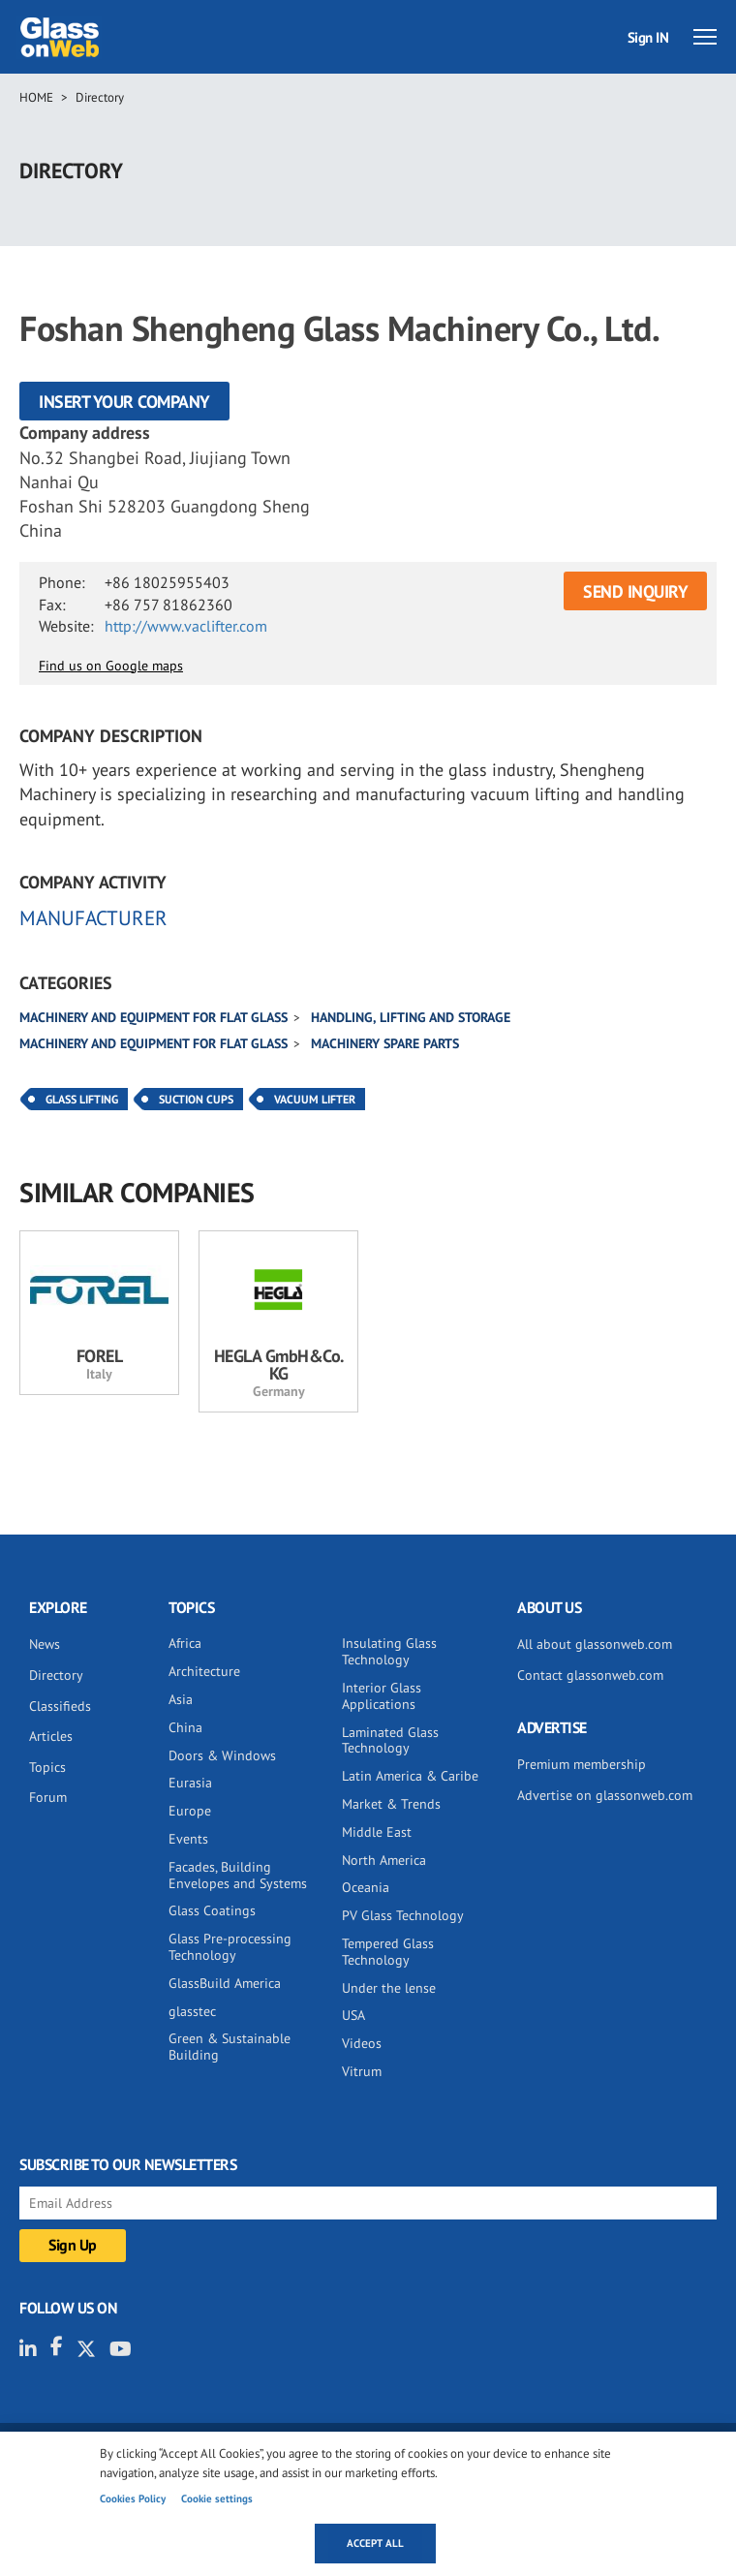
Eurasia (190, 1782)
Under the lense (389, 1988)
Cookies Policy (133, 2498)
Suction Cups (196, 1099)
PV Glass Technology (403, 1915)
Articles (51, 1736)
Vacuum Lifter (314, 1099)
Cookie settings (217, 2498)
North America (384, 1860)
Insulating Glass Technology (389, 1651)
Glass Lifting (82, 1099)
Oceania (365, 1887)
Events (188, 1838)
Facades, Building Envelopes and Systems (238, 1875)
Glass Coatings (212, 1910)
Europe (190, 1810)
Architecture (204, 1671)
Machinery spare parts (385, 1043)
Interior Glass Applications (381, 1696)
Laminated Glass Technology (390, 1740)
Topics (47, 1767)
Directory (100, 97)
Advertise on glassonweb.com (604, 1795)
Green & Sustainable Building (230, 2047)
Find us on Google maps (111, 665)
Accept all (375, 2543)
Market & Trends (391, 1804)
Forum (48, 1797)
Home (36, 97)
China (185, 1727)
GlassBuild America (225, 1983)
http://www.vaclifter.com (186, 626)
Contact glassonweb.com (590, 1675)
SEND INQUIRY (635, 591)
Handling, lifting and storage (410, 1017)
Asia (181, 1699)
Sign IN (648, 37)
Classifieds (60, 1706)
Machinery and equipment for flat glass (153, 1017)
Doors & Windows (222, 1755)
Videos (362, 2043)
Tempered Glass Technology (388, 1952)
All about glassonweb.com (594, 1644)
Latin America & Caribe (410, 1776)
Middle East (377, 1832)
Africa (185, 1643)
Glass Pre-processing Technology (230, 1947)
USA (353, 2015)
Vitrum (362, 2071)
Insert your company (124, 401)
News (44, 1644)
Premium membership (581, 1764)
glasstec (192, 2011)
